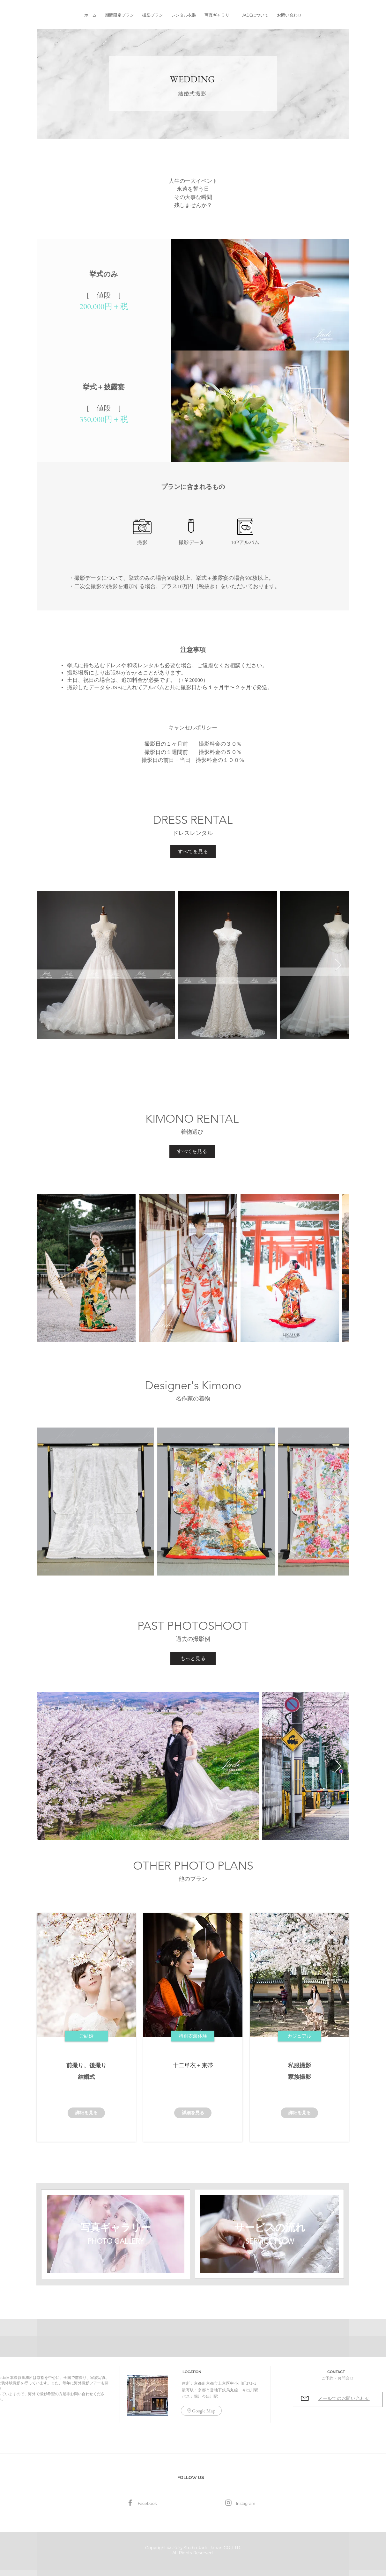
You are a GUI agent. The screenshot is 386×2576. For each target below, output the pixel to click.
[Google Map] (201, 2411)
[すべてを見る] (193, 851)
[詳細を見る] (86, 2112)
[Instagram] (245, 2503)
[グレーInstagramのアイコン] (228, 2502)
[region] (115, 2234)
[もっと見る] (193, 1658)
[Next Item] (338, 965)
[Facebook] (130, 2502)
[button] (119, 12)
